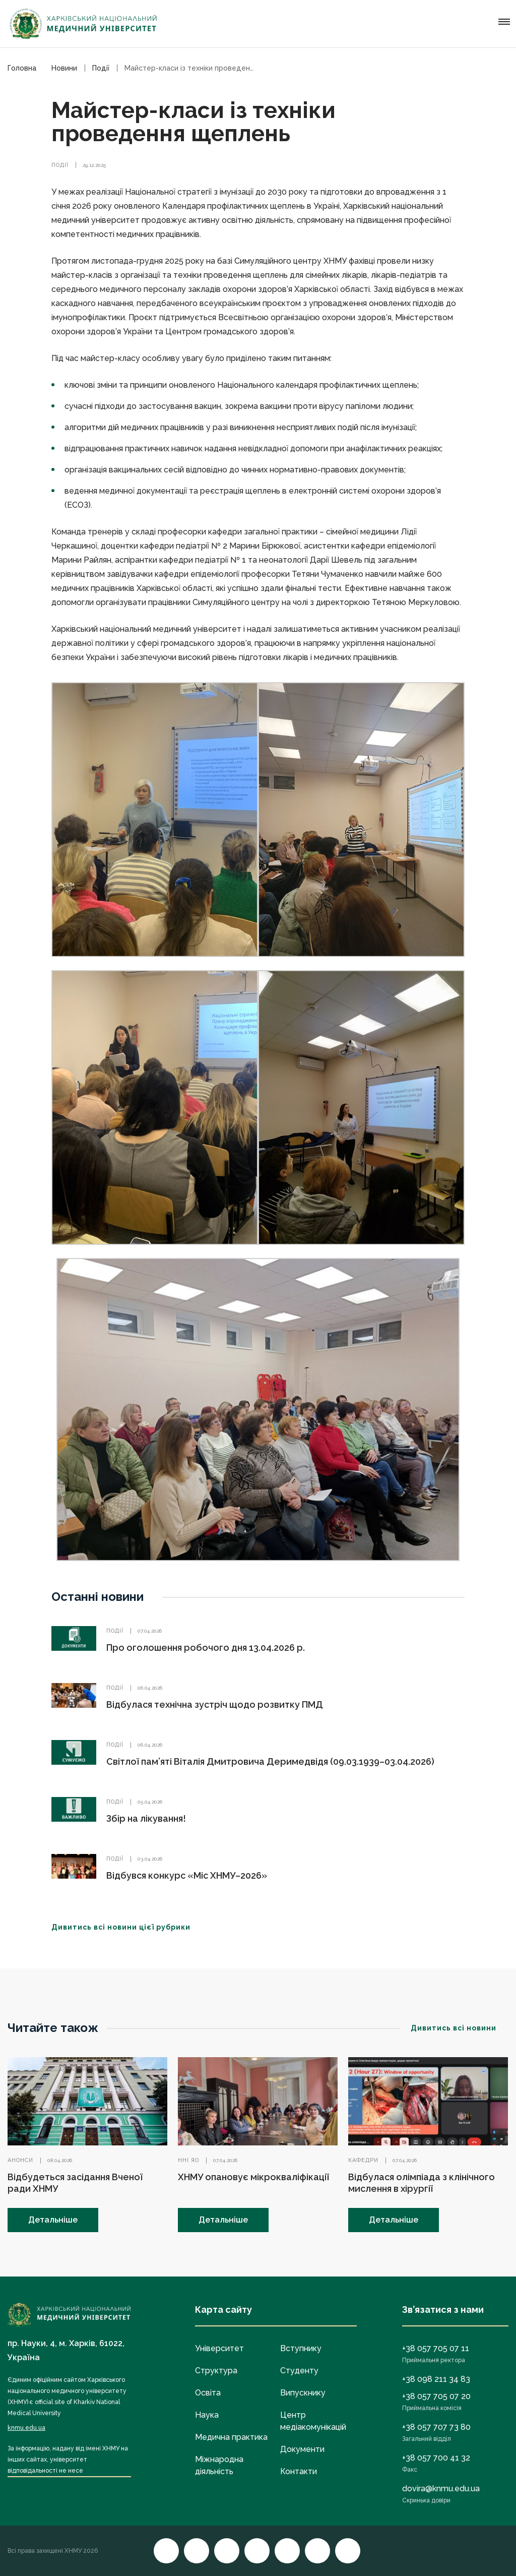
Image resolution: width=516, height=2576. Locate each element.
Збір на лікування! (146, 1818)
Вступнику (300, 2348)
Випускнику (303, 2393)
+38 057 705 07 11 (435, 2348)
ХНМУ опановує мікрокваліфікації (253, 2177)
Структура (216, 2370)
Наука (207, 2415)
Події (60, 165)
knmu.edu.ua (26, 2427)
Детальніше (53, 2220)
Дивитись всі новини (459, 2028)
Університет (219, 2348)
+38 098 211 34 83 (436, 2379)
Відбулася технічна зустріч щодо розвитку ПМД (214, 1704)
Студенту (299, 2370)
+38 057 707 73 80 (436, 2427)
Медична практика (231, 2437)
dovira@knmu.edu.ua (441, 2488)
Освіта (208, 2393)
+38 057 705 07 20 (436, 2396)
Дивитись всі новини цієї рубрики (127, 1927)
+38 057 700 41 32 (436, 2458)
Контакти (298, 2471)
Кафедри (363, 2160)
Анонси (20, 2160)
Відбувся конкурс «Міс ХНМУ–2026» (186, 1875)
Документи (302, 2449)
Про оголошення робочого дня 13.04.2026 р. (205, 1647)
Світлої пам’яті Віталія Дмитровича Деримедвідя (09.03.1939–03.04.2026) (270, 1761)
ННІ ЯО (188, 2160)
